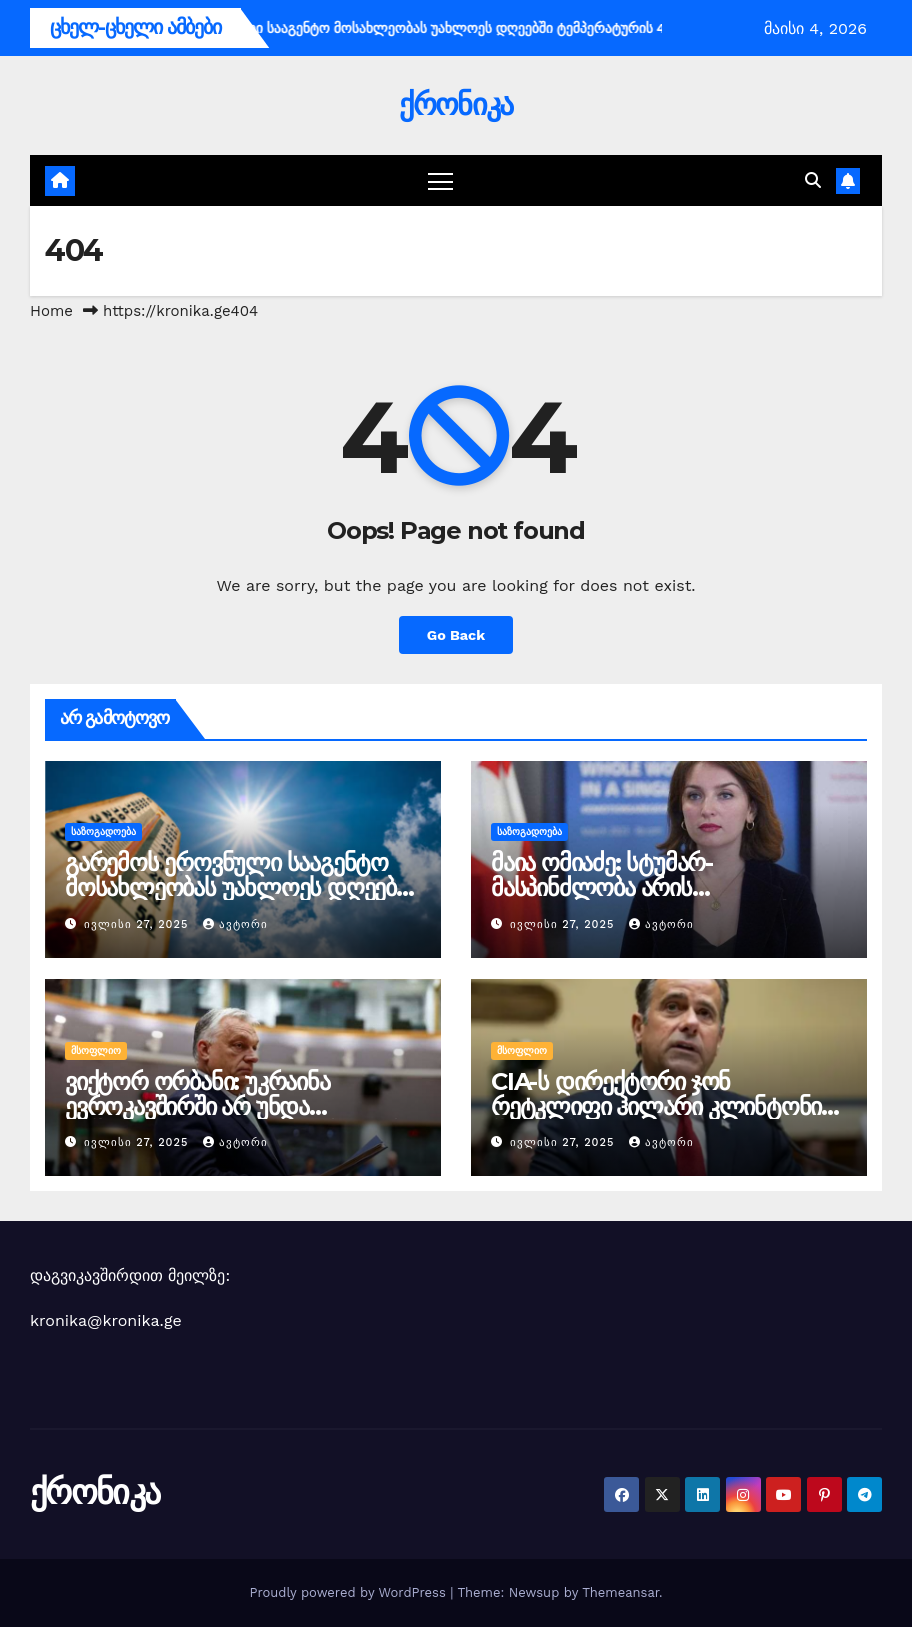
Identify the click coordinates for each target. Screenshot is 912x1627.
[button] (813, 180)
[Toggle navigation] (440, 180)
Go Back (456, 635)
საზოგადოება (103, 831)
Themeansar (620, 1592)
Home (51, 311)
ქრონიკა (455, 104)
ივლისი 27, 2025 (138, 924)
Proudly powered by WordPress (349, 1592)
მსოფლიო (96, 1050)
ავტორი (235, 924)
